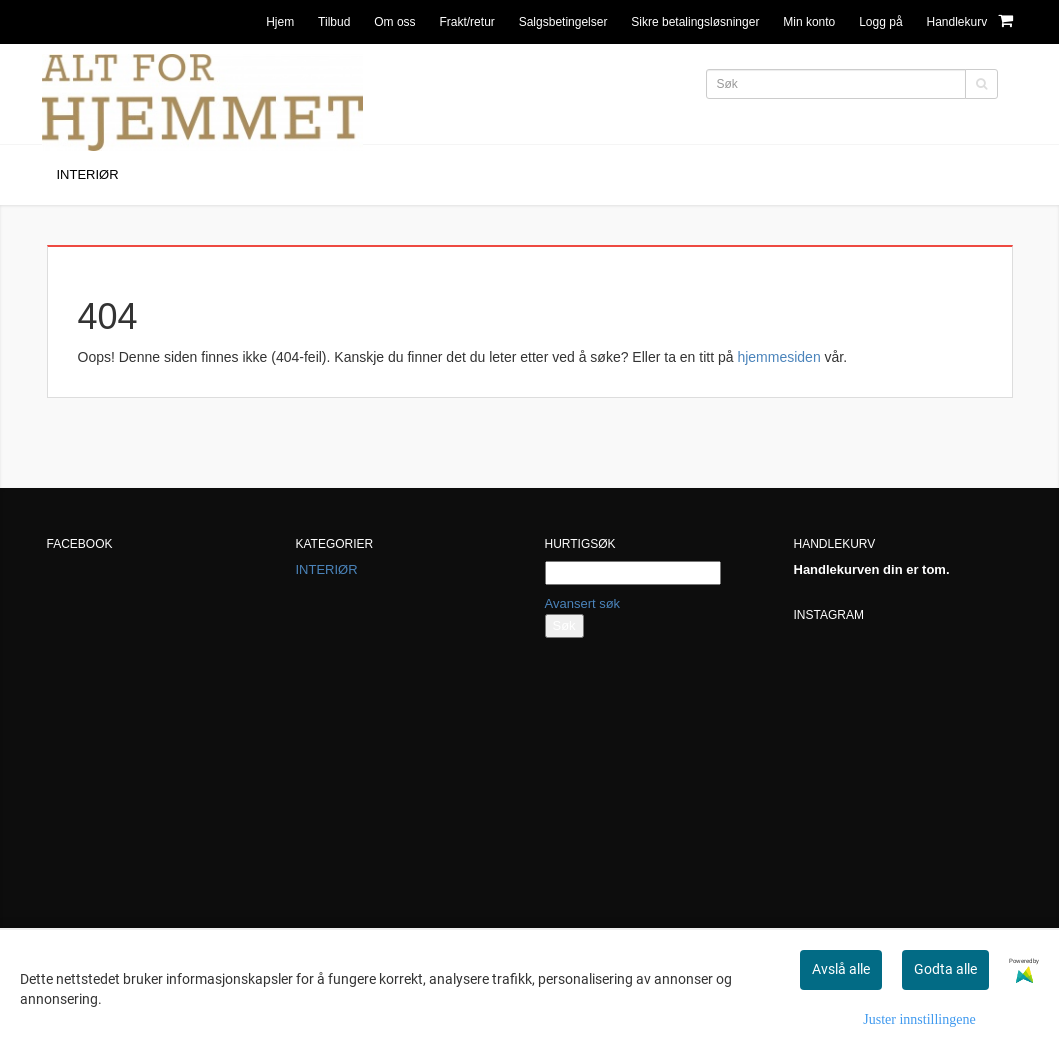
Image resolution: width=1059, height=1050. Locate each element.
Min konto (809, 22)
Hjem (280, 22)
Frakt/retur (466, 22)
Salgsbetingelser (563, 22)
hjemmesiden (778, 357)
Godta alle (945, 969)
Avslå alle (841, 969)
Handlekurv (969, 20)
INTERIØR (327, 569)
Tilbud (334, 22)
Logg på (880, 22)
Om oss (394, 22)
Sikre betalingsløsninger (695, 22)
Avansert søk (583, 603)
